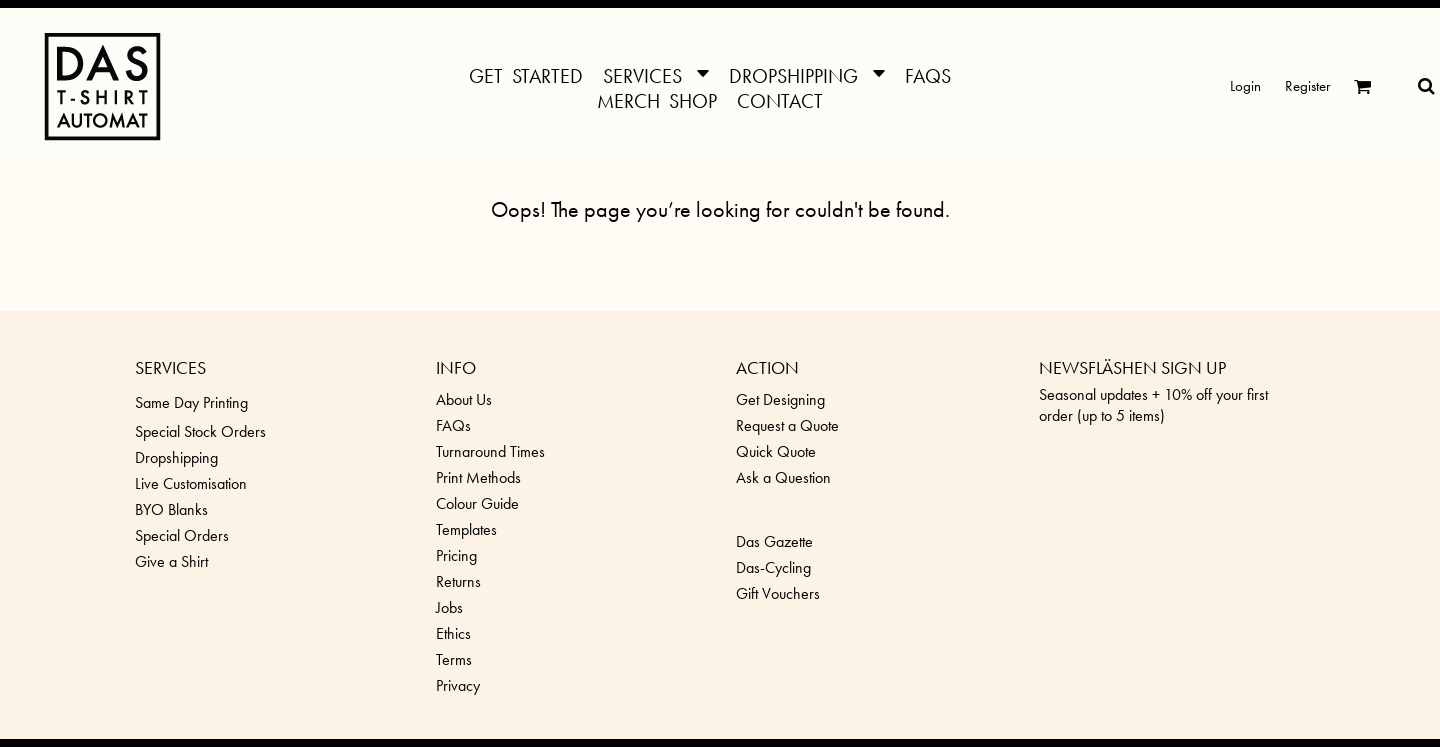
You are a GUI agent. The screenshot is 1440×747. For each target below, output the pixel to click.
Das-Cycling (773, 567)
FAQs (453, 425)
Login (1245, 86)
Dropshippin (172, 457)
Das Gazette (774, 541)
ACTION (767, 367)
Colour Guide (477, 503)
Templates (466, 529)
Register (1307, 86)
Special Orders (182, 535)
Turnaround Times (490, 451)
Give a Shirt (171, 561)
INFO (456, 367)
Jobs (449, 607)
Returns (458, 581)
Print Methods (478, 477)
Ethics (453, 633)
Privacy (458, 685)
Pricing (456, 555)
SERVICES (170, 367)
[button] (656, 73)
